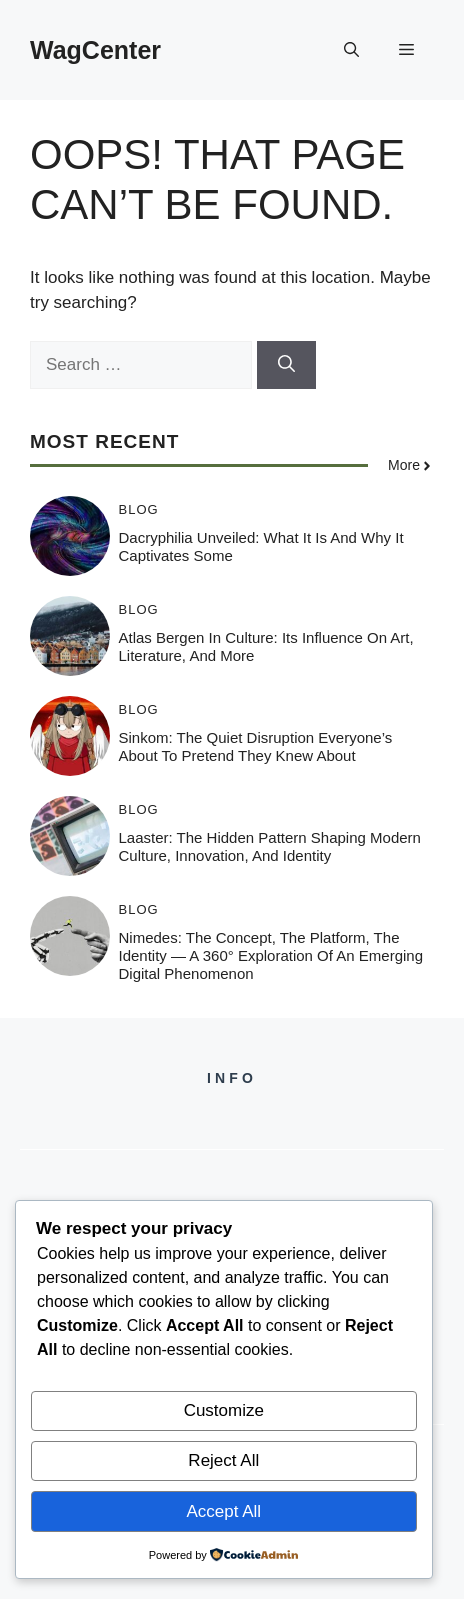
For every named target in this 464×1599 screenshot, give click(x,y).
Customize (224, 1410)
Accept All (223, 1511)
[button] (351, 50)
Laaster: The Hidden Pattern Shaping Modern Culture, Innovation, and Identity (270, 846)
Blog (139, 509)
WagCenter (95, 50)
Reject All (223, 1460)
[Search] (286, 365)
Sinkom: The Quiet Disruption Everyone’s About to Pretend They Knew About (256, 746)
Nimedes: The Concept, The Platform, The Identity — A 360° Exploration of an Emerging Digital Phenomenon (271, 955)
